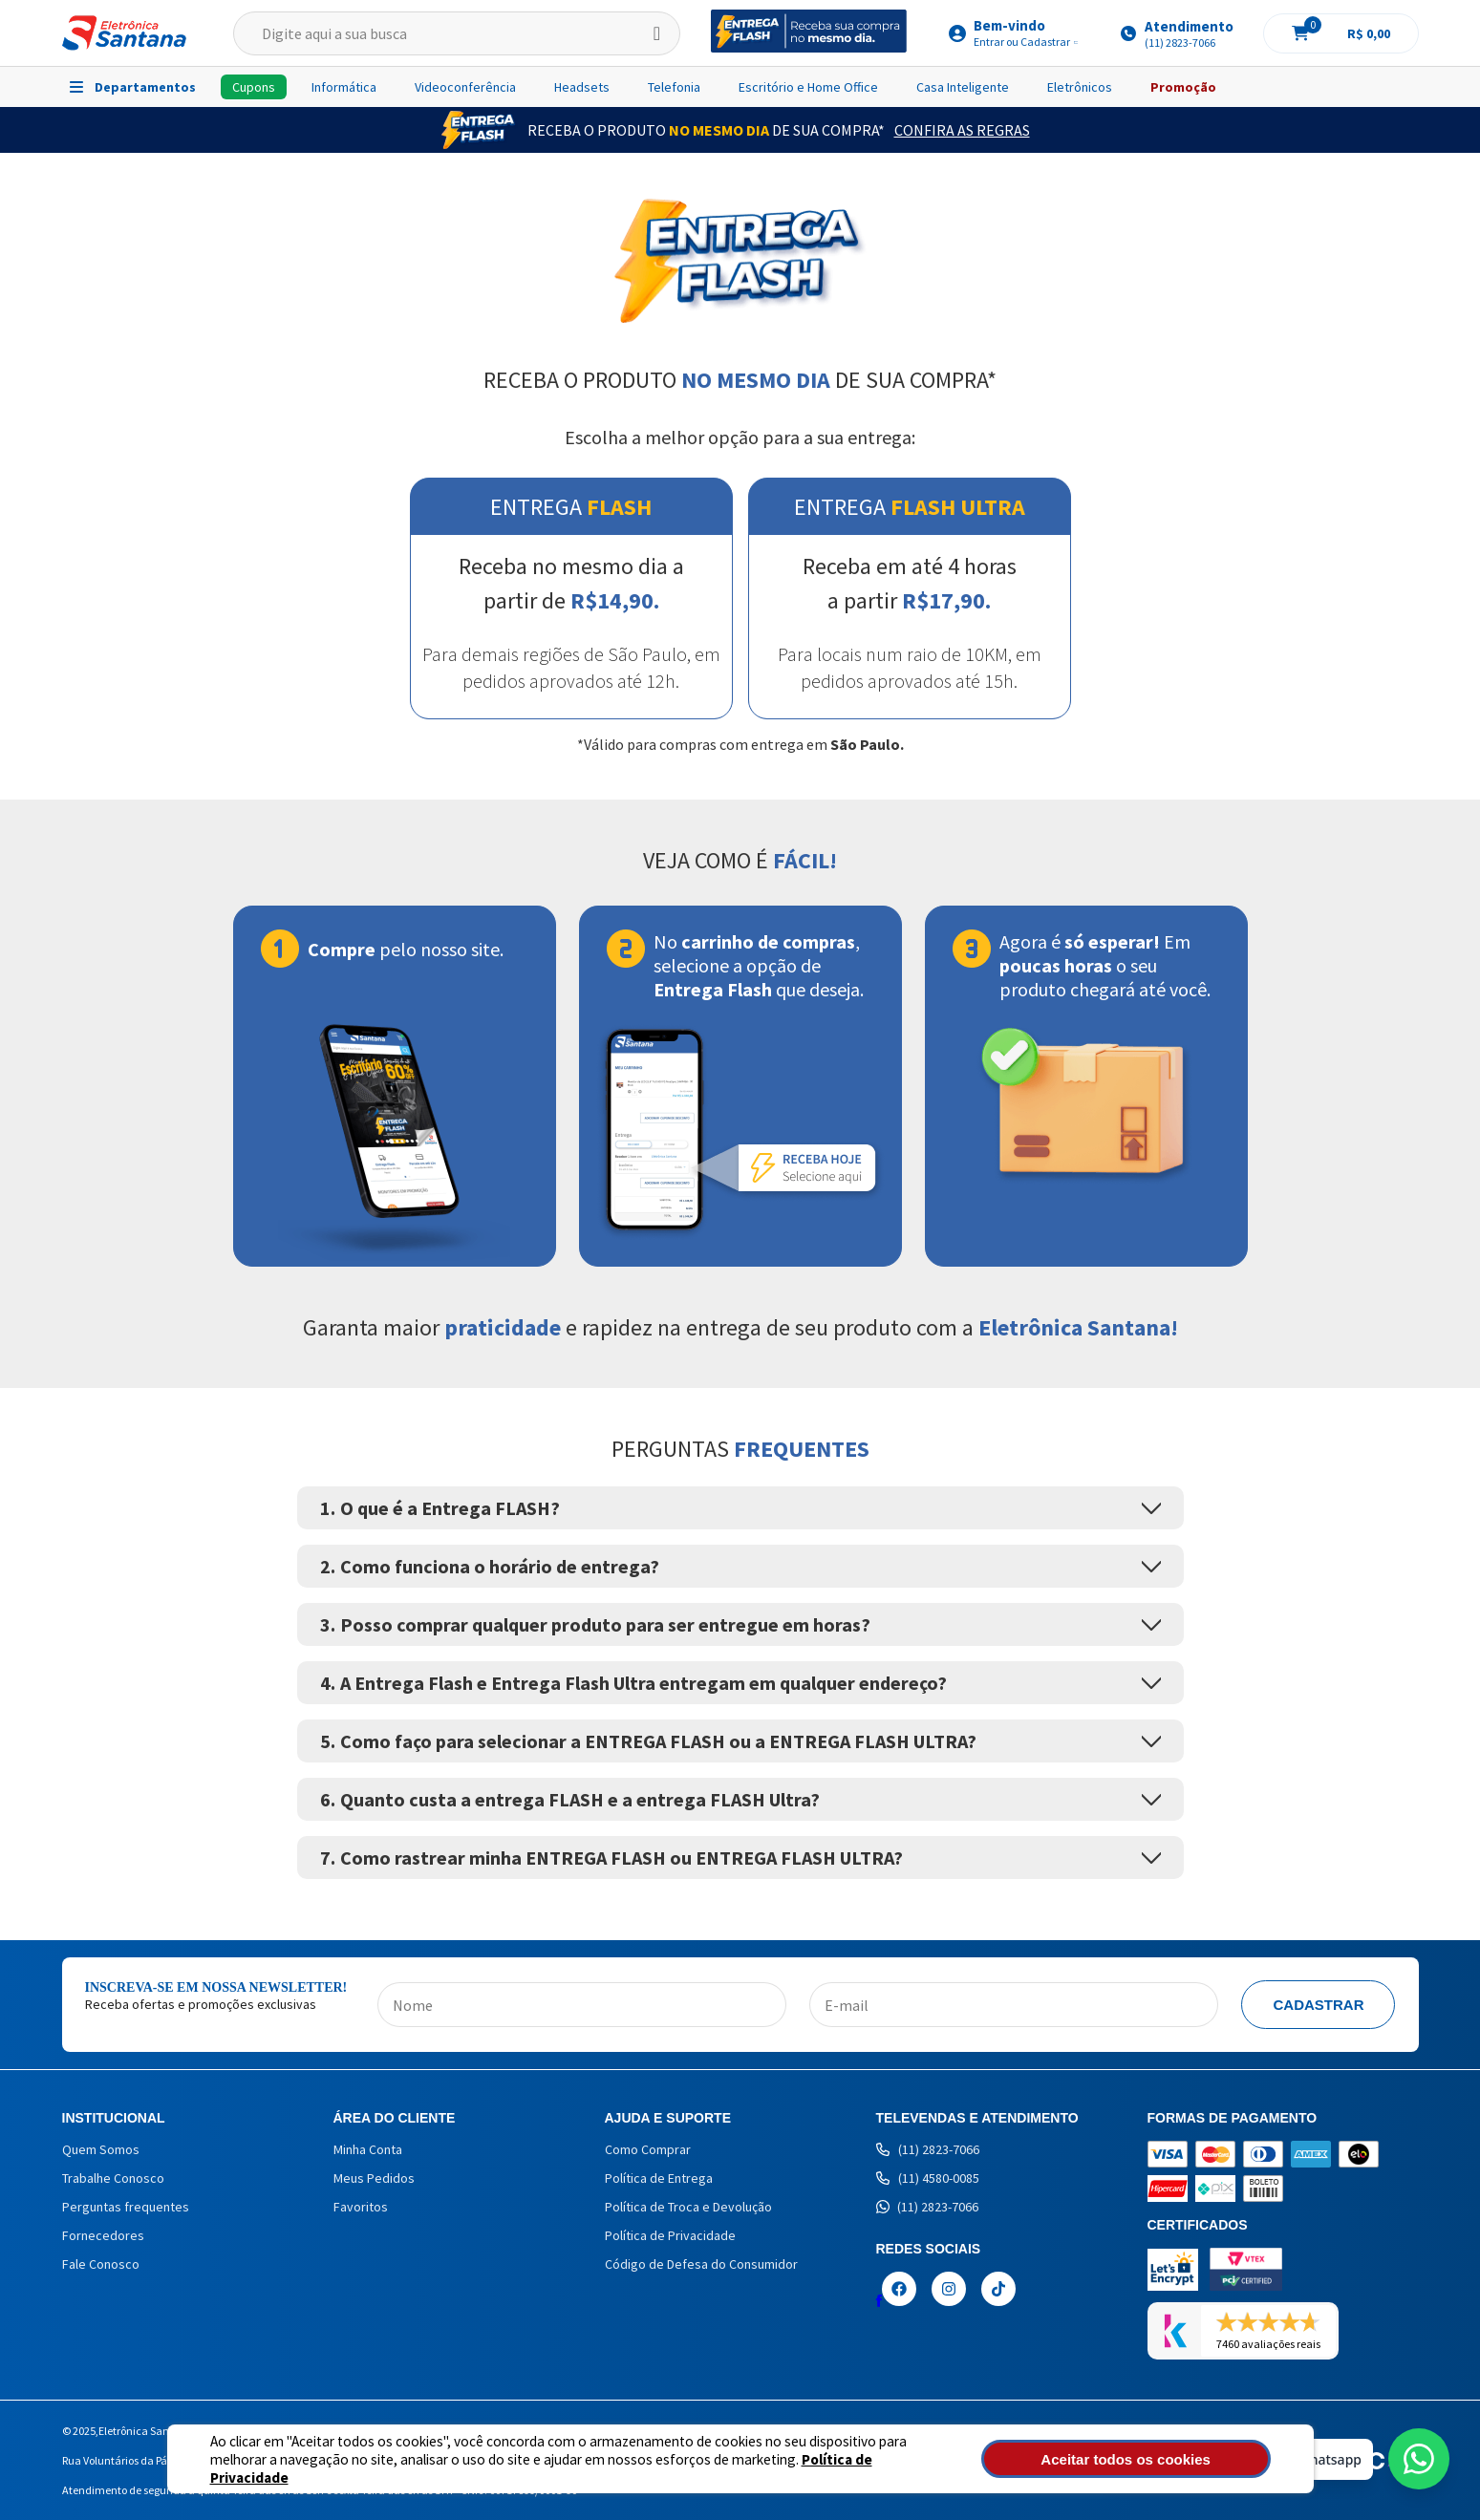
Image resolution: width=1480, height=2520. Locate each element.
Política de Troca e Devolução (688, 2206)
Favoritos (360, 2206)
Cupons (253, 87)
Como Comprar (648, 2149)
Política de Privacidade (808, 2468)
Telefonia (674, 87)
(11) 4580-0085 (927, 2178)
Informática (343, 87)
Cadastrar (1318, 2005)
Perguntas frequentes (125, 2206)
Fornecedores (103, 2235)
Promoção (1183, 87)
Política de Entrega (659, 2178)
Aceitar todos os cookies (1167, 2459)
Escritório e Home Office (808, 87)
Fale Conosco (100, 2264)
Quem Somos (100, 2149)
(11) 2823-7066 (927, 2149)
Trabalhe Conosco (113, 2178)
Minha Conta (367, 2149)
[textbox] (457, 33)
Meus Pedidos (374, 2178)
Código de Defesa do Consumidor (701, 2264)
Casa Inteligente (962, 87)
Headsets (582, 87)
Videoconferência (465, 87)
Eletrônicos (1079, 87)
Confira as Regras (962, 129)
